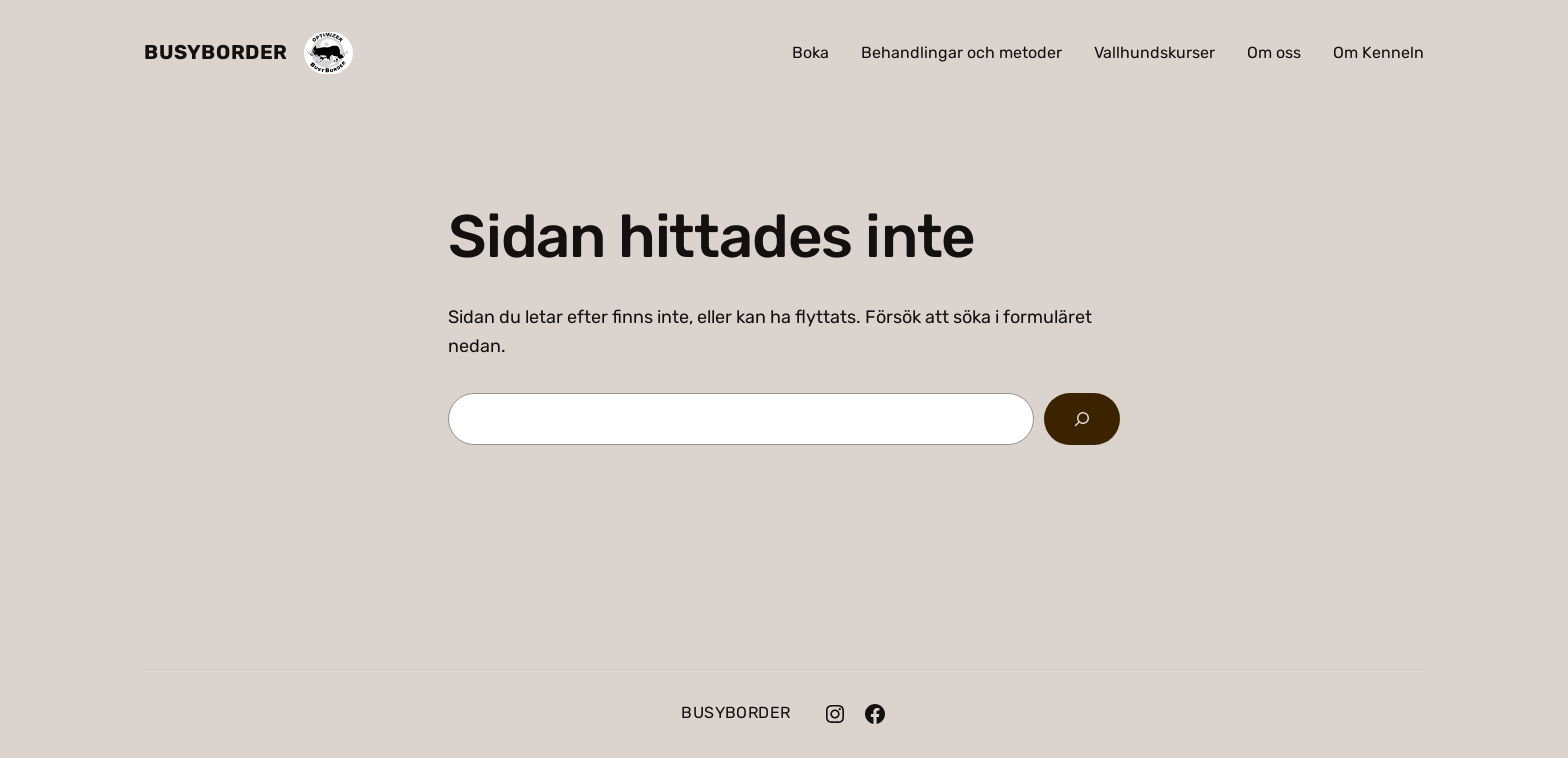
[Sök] (1082, 419)
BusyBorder (216, 52)
